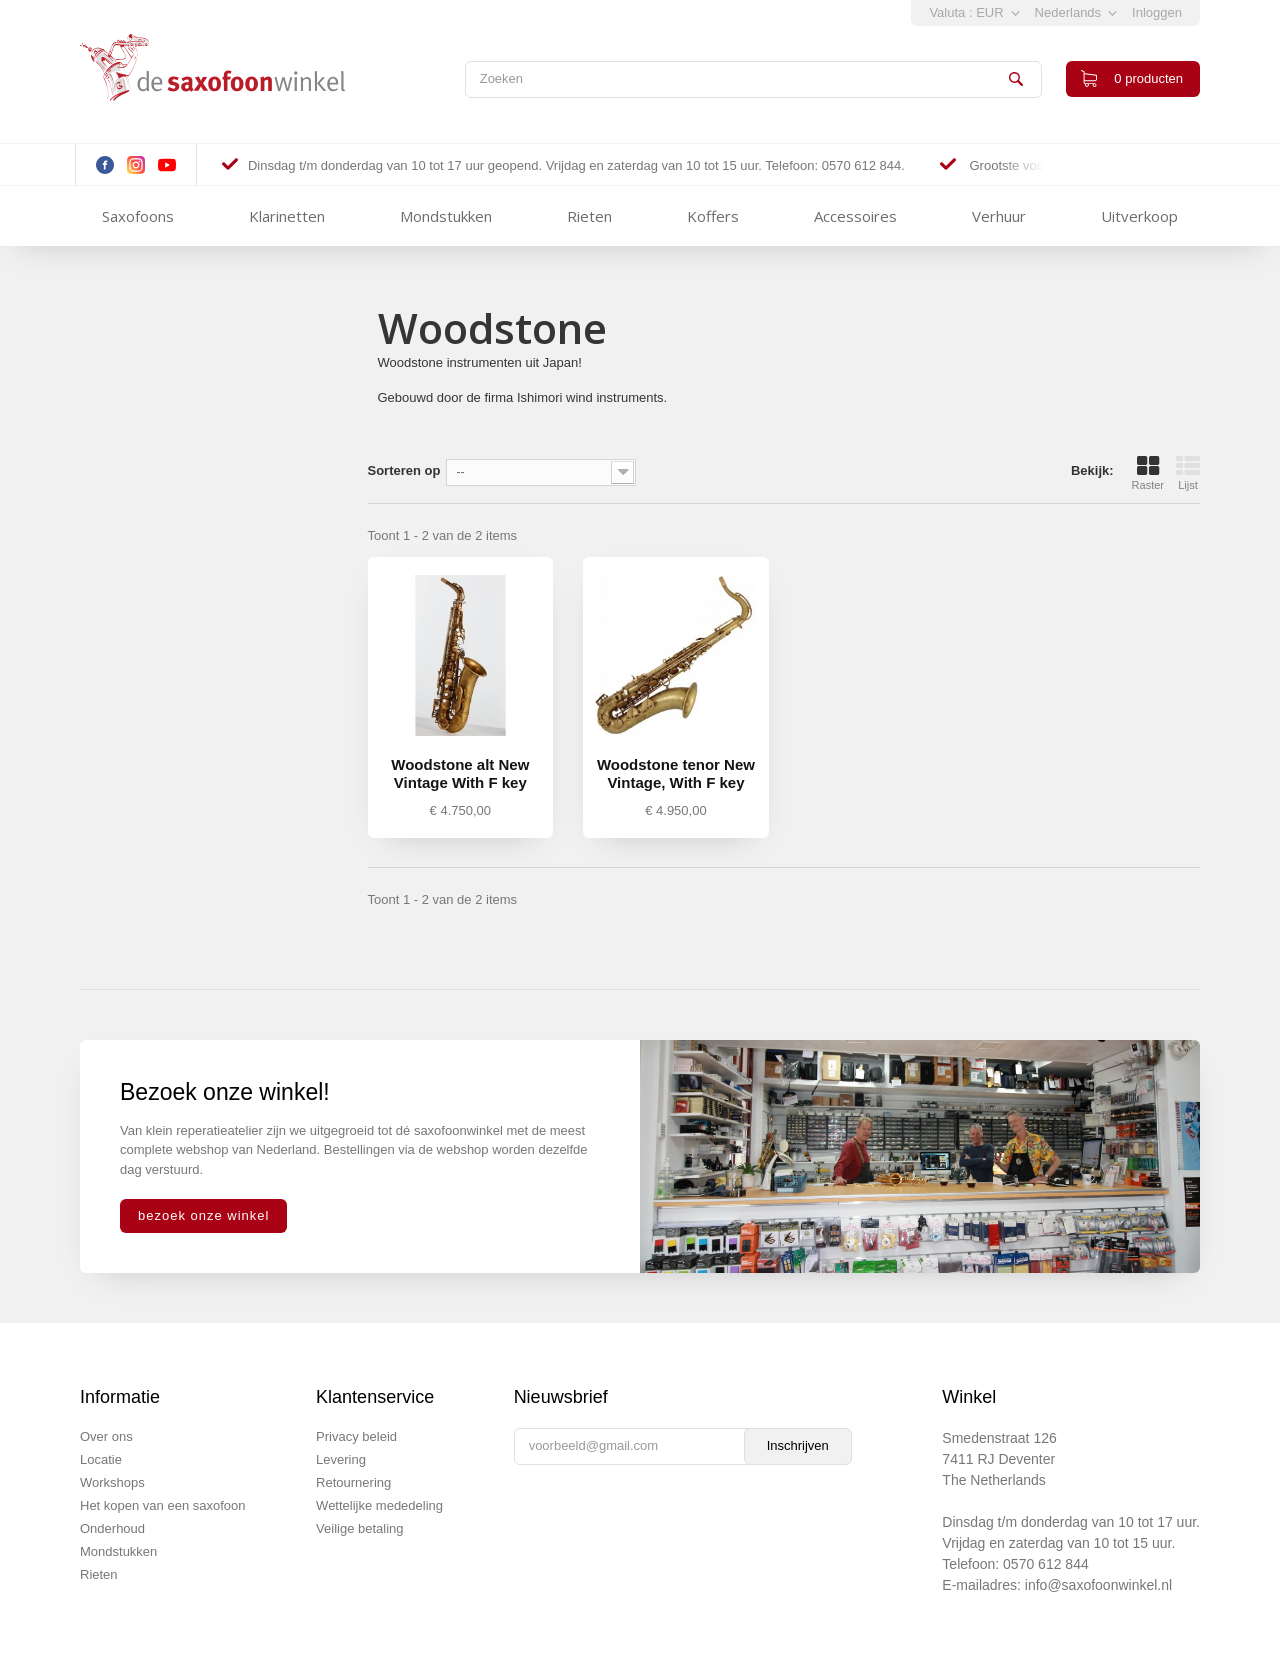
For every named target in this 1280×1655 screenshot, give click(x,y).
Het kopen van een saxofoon (163, 1505)
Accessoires (855, 216)
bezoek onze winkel (203, 1215)
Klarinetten (287, 216)
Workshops (112, 1482)
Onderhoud (112, 1528)
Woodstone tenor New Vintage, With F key (676, 773)
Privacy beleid (356, 1436)
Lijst (1188, 473)
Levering (341, 1459)
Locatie (101, 1459)
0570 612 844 (1046, 1564)
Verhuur (999, 216)
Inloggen (1157, 12)
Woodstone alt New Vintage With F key (460, 773)
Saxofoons (138, 216)
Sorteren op (404, 470)
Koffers (713, 216)
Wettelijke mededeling (379, 1505)
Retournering (353, 1482)
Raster (1148, 473)
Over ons (106, 1436)
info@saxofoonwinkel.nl (1098, 1585)
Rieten (589, 216)
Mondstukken (446, 216)
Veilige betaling (359, 1528)
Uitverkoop (1139, 216)
